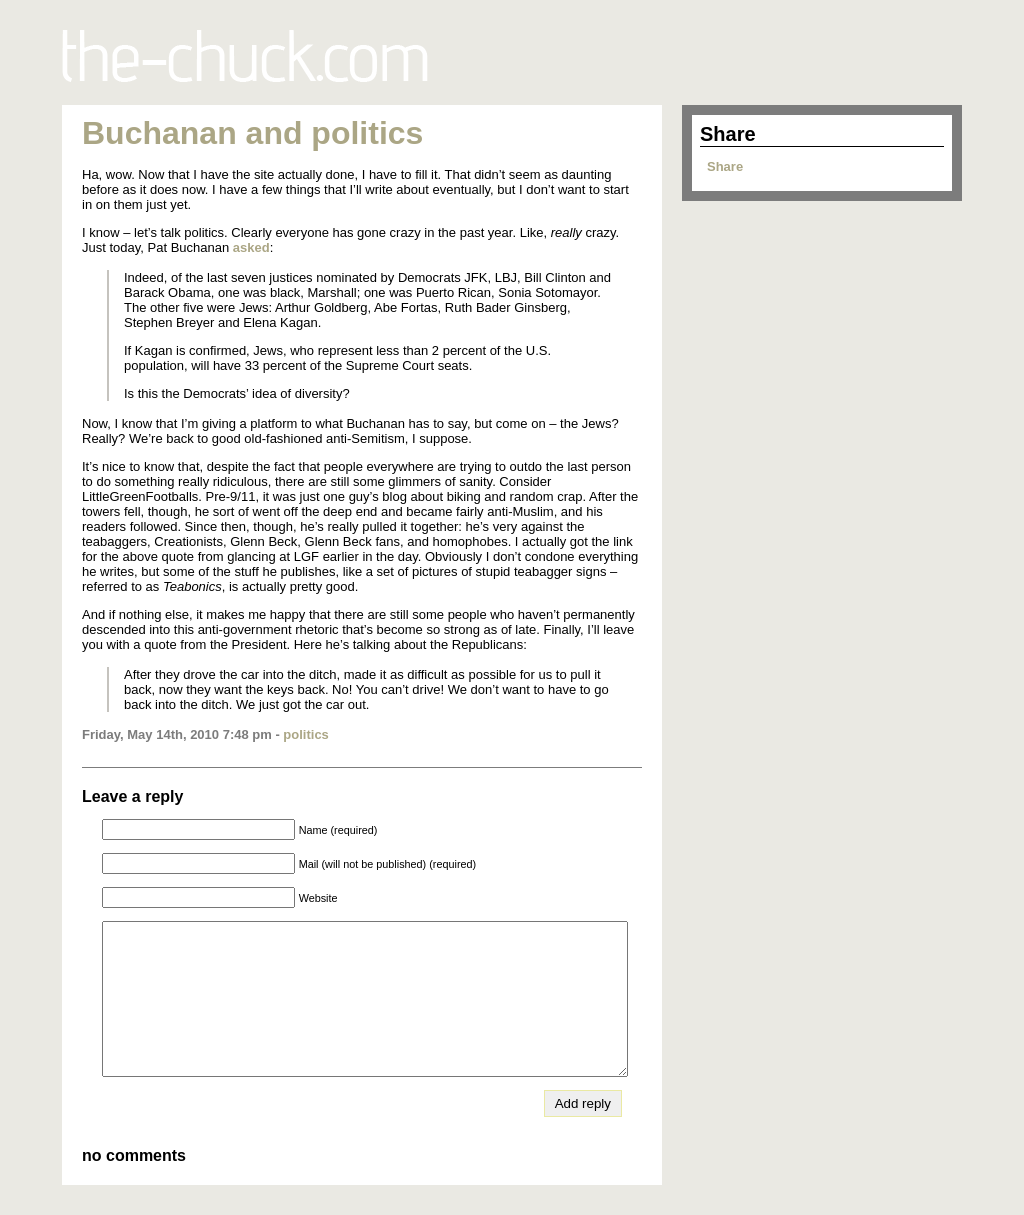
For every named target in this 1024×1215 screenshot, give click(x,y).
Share (725, 166)
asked (251, 247)
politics (306, 734)
